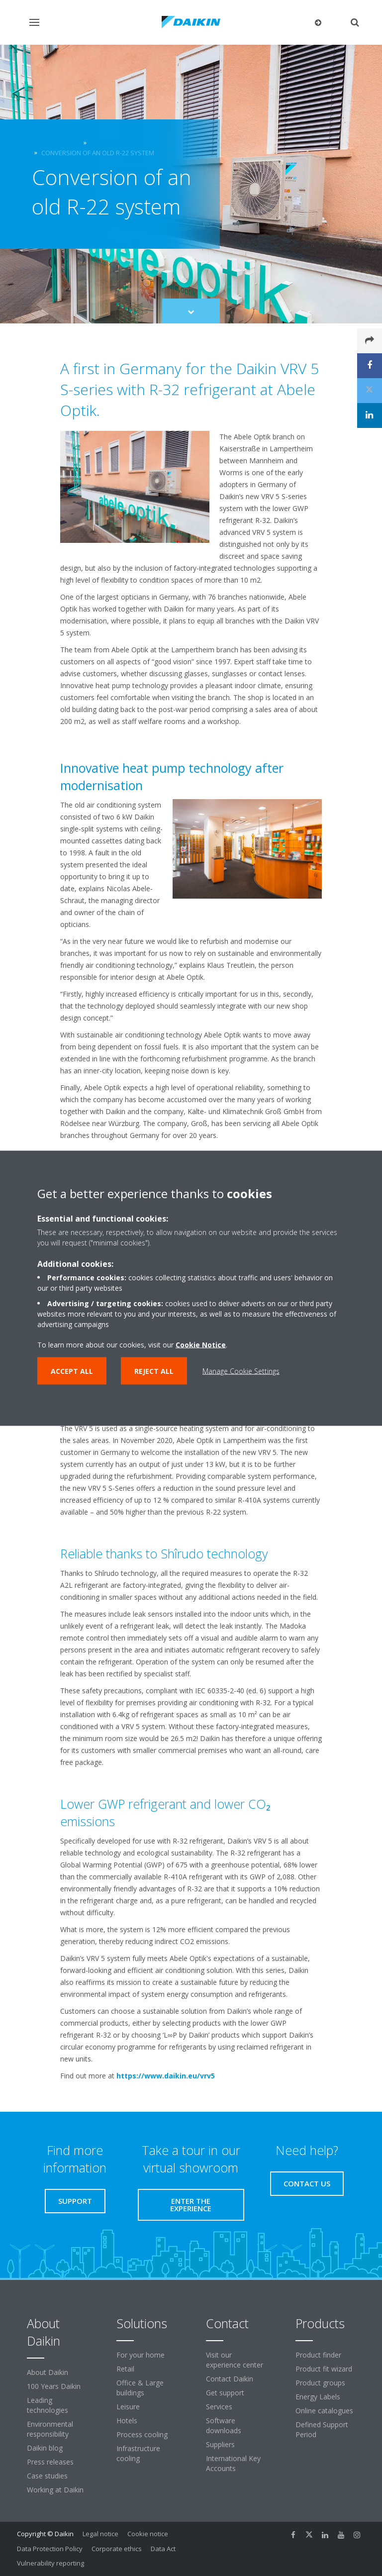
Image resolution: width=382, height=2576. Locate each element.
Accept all (72, 1370)
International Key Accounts (233, 2463)
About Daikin (47, 2372)
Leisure (128, 2406)
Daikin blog (45, 2448)
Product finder (318, 2355)
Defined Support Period (321, 2429)
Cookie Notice (201, 1344)
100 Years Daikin (54, 2386)
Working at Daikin (55, 2489)
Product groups (320, 2382)
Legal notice (100, 2533)
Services (219, 2406)
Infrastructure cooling (138, 2453)
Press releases (50, 2462)
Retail (125, 2368)
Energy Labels (317, 2396)
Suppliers (220, 2444)
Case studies (47, 2475)
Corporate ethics (117, 2548)
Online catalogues (324, 2410)
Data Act (163, 2548)
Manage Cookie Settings (241, 1370)
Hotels (126, 2420)
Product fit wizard (323, 2368)
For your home (140, 2355)
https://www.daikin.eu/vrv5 (165, 2075)
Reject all (154, 1370)
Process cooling (142, 2434)
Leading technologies (47, 2405)
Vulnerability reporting (50, 2563)
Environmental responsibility (50, 2429)
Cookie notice (147, 2533)
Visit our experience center (234, 2360)
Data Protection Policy (50, 2548)
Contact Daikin (229, 2378)
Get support (225, 2392)
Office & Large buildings (140, 2387)
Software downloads (223, 2425)
